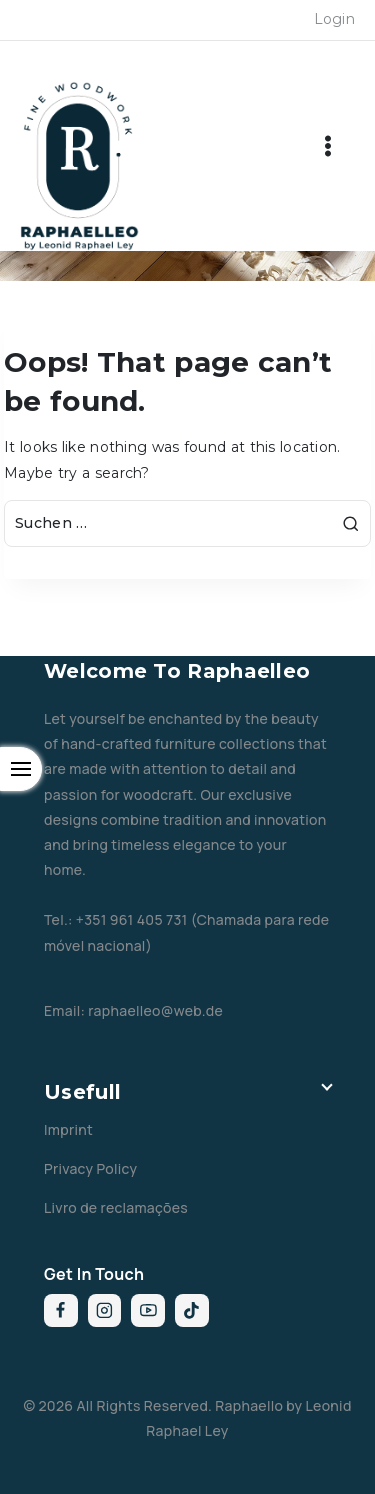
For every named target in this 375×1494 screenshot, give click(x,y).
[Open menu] (328, 146)
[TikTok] (192, 1311)
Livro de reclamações (116, 1207)
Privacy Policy (90, 1168)
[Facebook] (61, 1311)
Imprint (68, 1129)
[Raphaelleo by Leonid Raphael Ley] (80, 166)
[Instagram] (105, 1311)
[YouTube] (148, 1311)
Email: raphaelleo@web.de (133, 1010)
